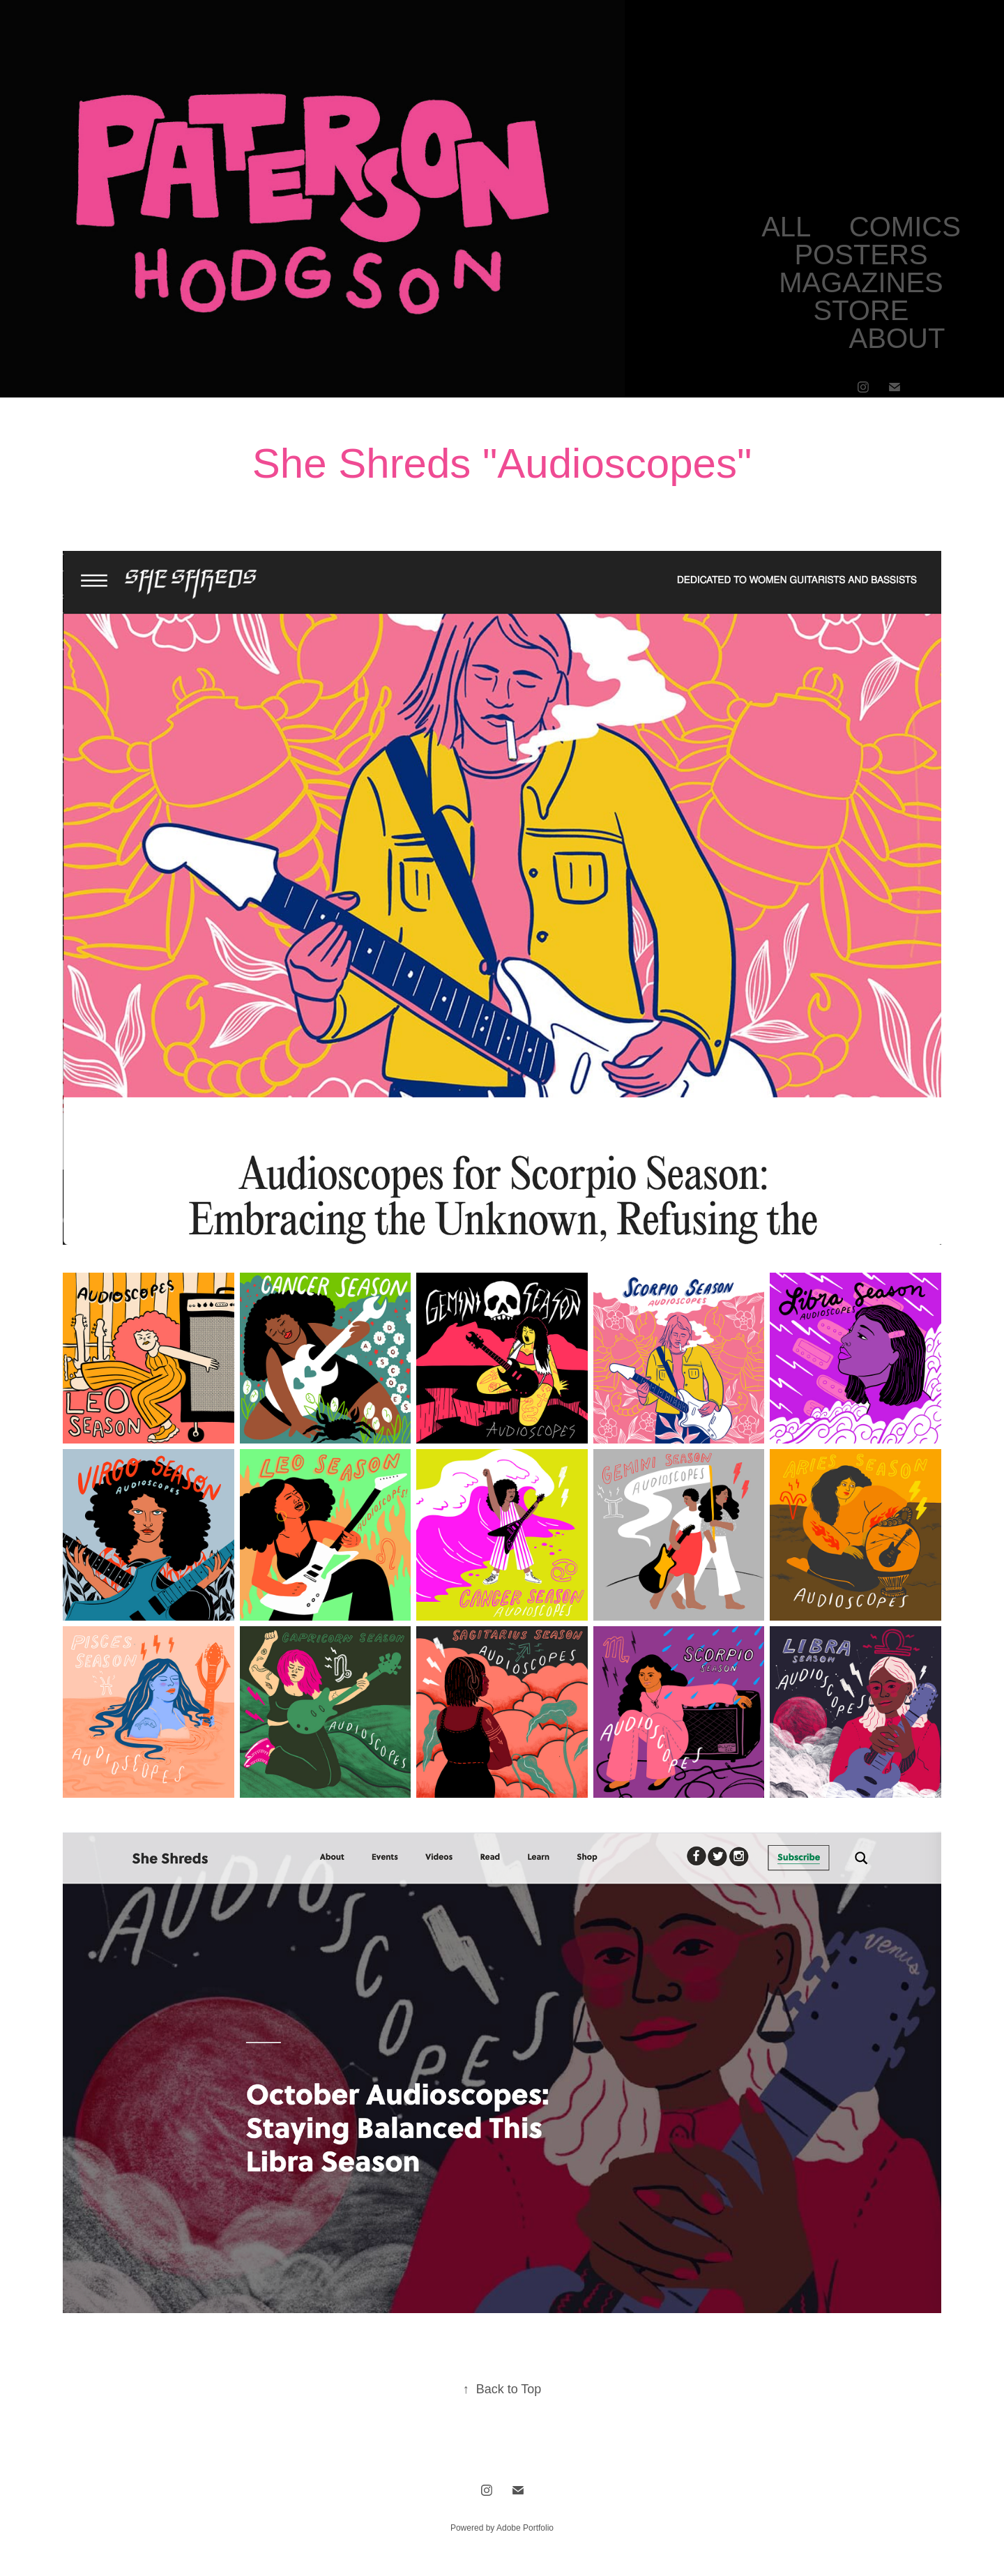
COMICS (905, 226)
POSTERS (860, 254)
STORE (860, 310)
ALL (786, 226)
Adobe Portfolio (525, 2528)
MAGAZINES (861, 282)
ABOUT (897, 338)
